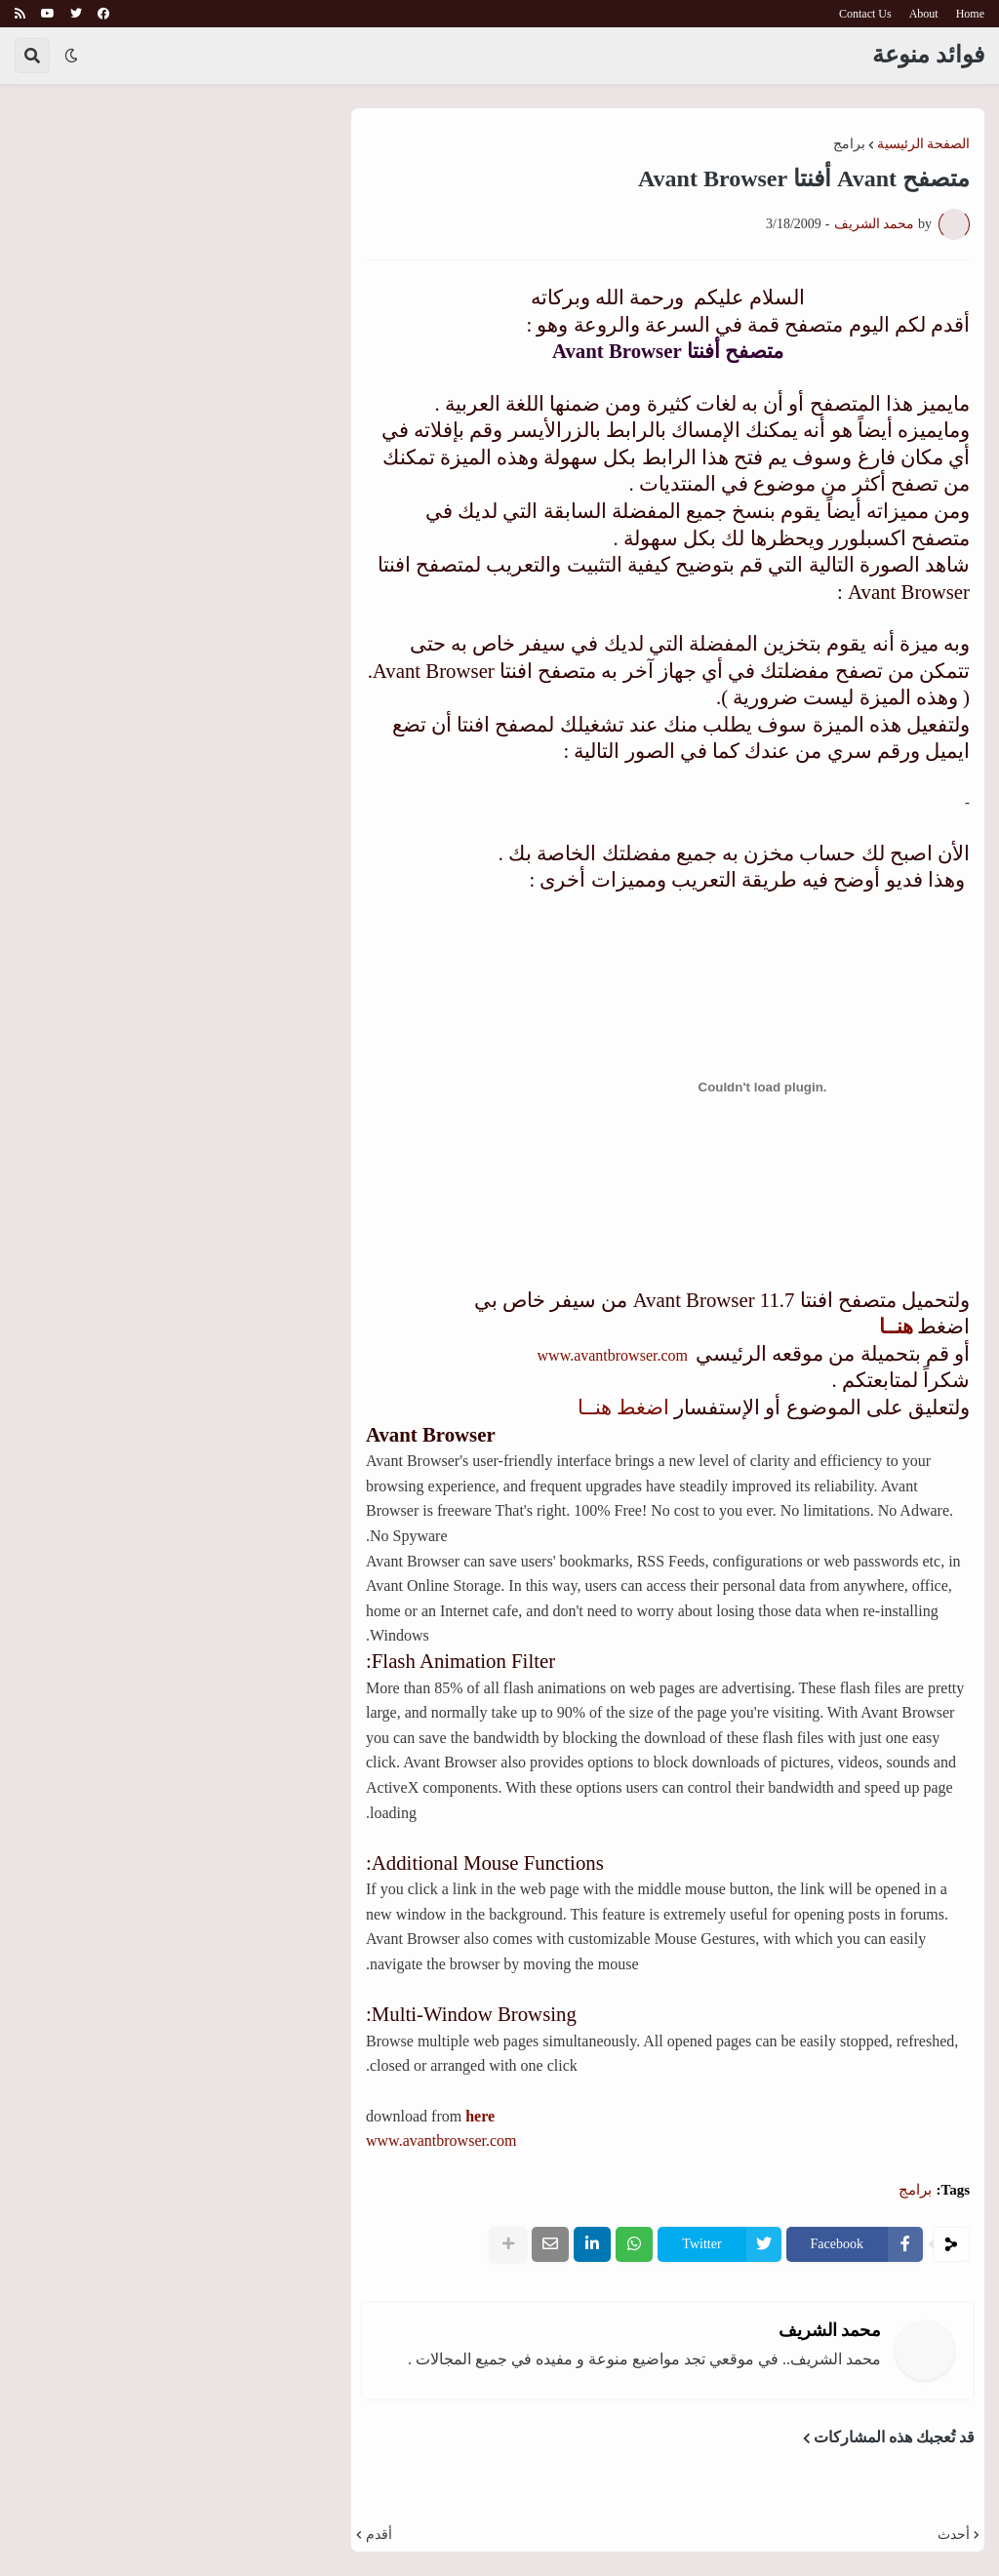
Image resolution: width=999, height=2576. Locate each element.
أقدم (379, 2535)
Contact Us (865, 13)
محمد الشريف (830, 2330)
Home (970, 13)
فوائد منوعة (928, 54)
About (924, 13)
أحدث (954, 2535)
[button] (71, 55)
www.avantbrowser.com (611, 1355)
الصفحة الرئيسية (924, 144)
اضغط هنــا (621, 1407)
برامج (849, 144)
